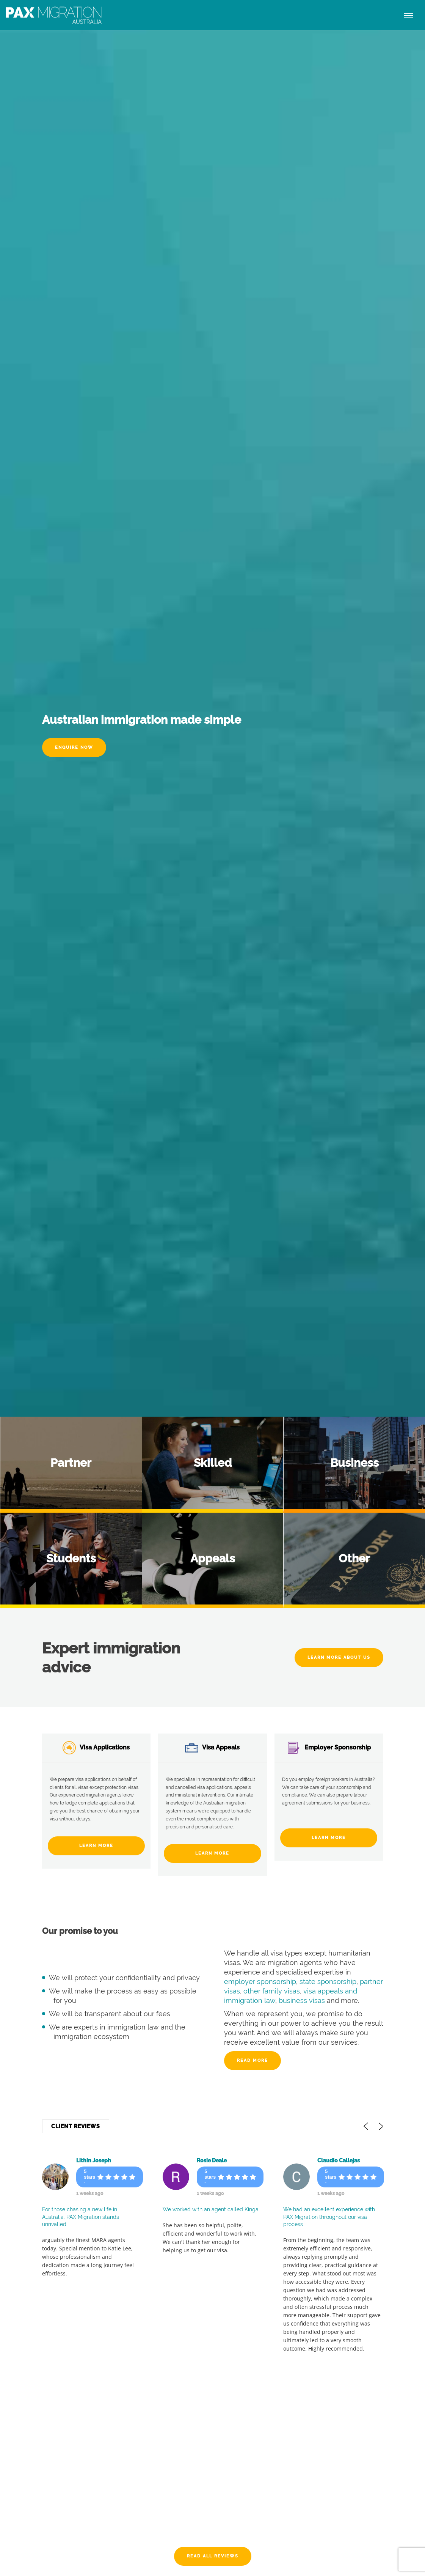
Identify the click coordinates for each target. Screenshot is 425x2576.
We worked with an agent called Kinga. (211, 2209)
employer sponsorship (260, 1982)
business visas (302, 2000)
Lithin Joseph (93, 2160)
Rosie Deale (212, 2160)
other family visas (271, 1991)
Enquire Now (74, 747)
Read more (252, 2060)
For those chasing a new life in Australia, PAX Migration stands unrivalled (80, 2216)
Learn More (96, 1845)
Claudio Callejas (340, 2160)
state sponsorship (328, 1982)
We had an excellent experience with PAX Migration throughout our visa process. (330, 2216)
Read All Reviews (212, 2556)
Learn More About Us (338, 1657)
